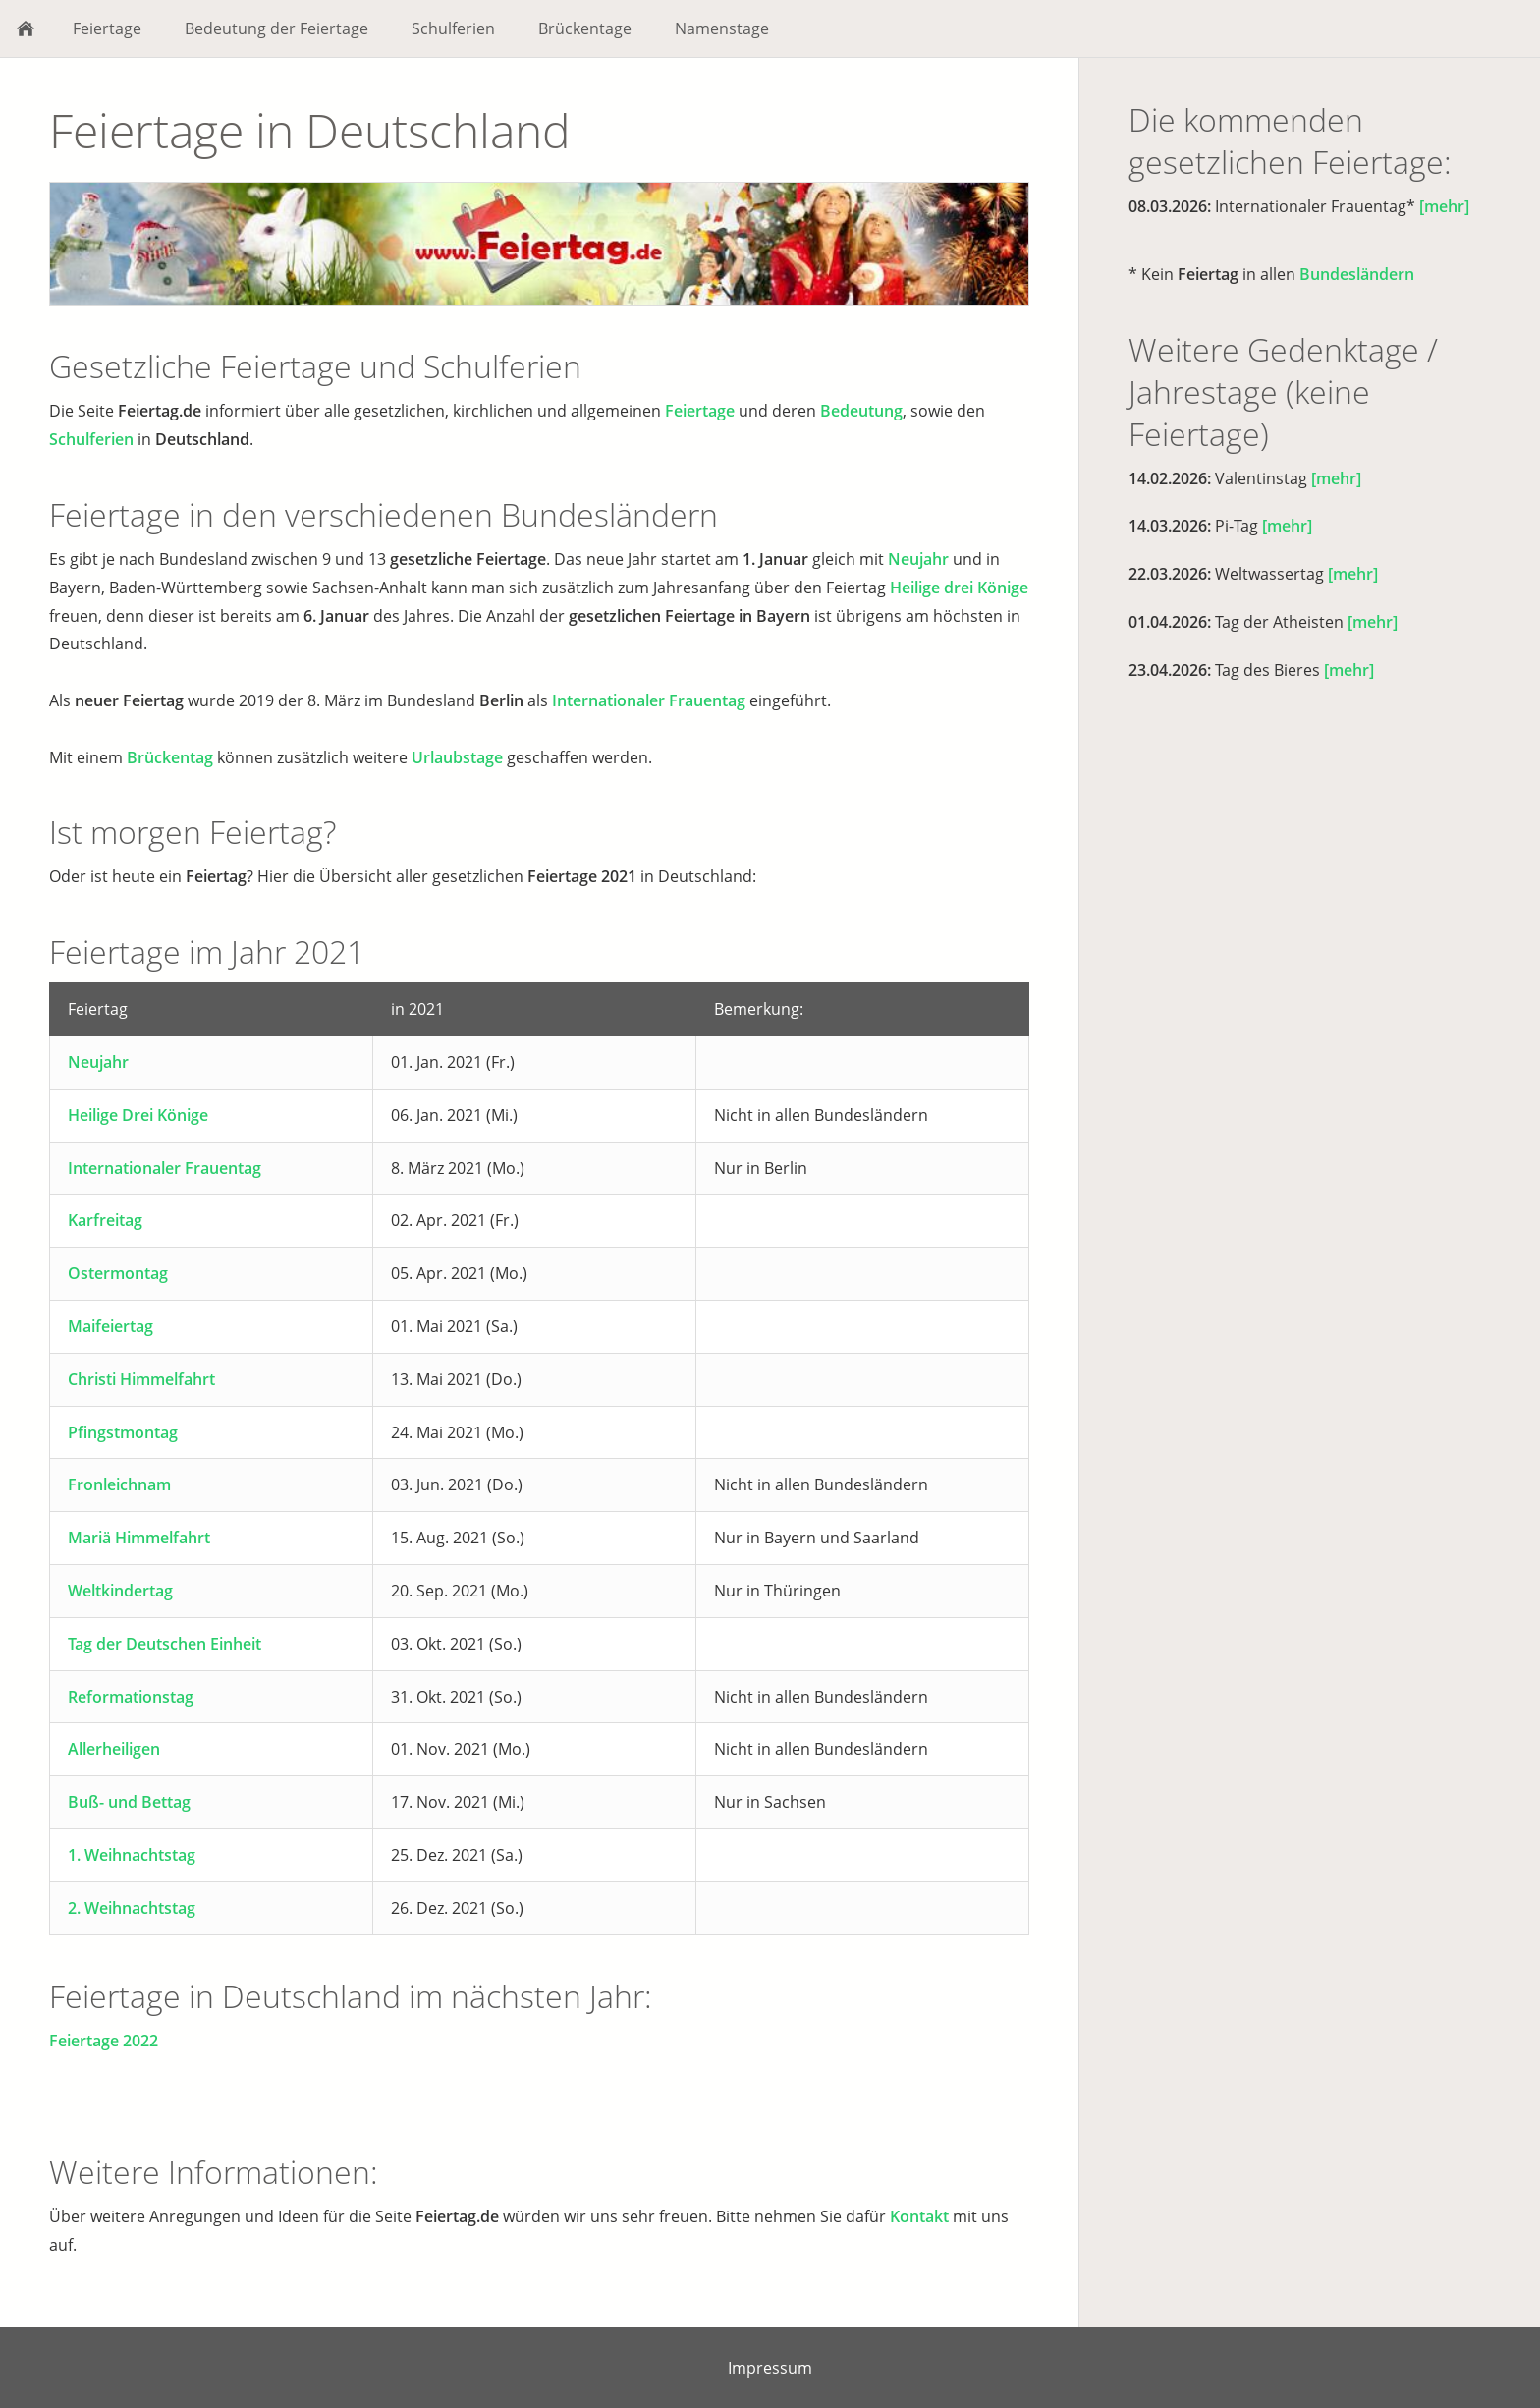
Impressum (770, 2368)
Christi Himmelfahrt (141, 1379)
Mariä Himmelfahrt (139, 1537)
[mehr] (1444, 206)
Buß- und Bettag (129, 1802)
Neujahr (918, 559)
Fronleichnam (119, 1484)
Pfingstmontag (123, 1432)
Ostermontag (118, 1273)
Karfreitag (105, 1220)
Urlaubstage (457, 757)
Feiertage (700, 410)
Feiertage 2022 (103, 2040)
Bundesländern (1356, 274)
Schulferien (91, 439)
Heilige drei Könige (959, 587)
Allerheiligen (114, 1749)
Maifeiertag (110, 1326)
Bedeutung (861, 410)
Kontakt (919, 2216)
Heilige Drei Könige (138, 1115)
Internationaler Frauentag (648, 700)
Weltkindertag (120, 1590)
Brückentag (170, 757)
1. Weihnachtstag (131, 1855)
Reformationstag (130, 1697)
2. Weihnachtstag (131, 1908)
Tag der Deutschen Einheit (164, 1643)
